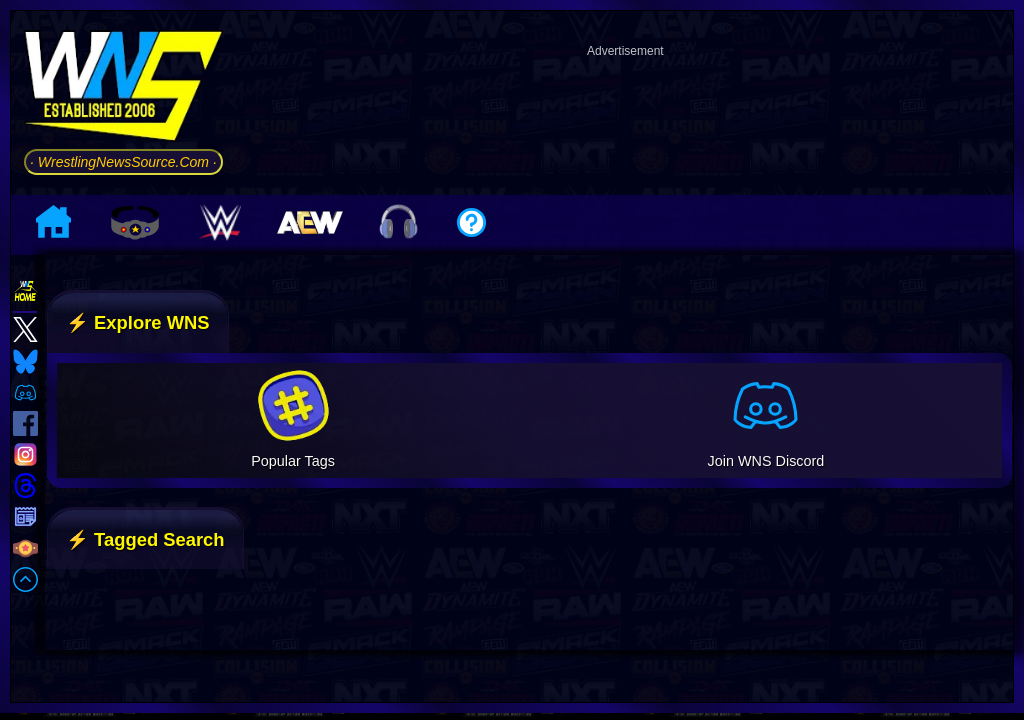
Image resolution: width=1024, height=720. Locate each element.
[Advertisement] (625, 114)
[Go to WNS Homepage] (123, 89)
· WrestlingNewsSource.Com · (123, 162)
